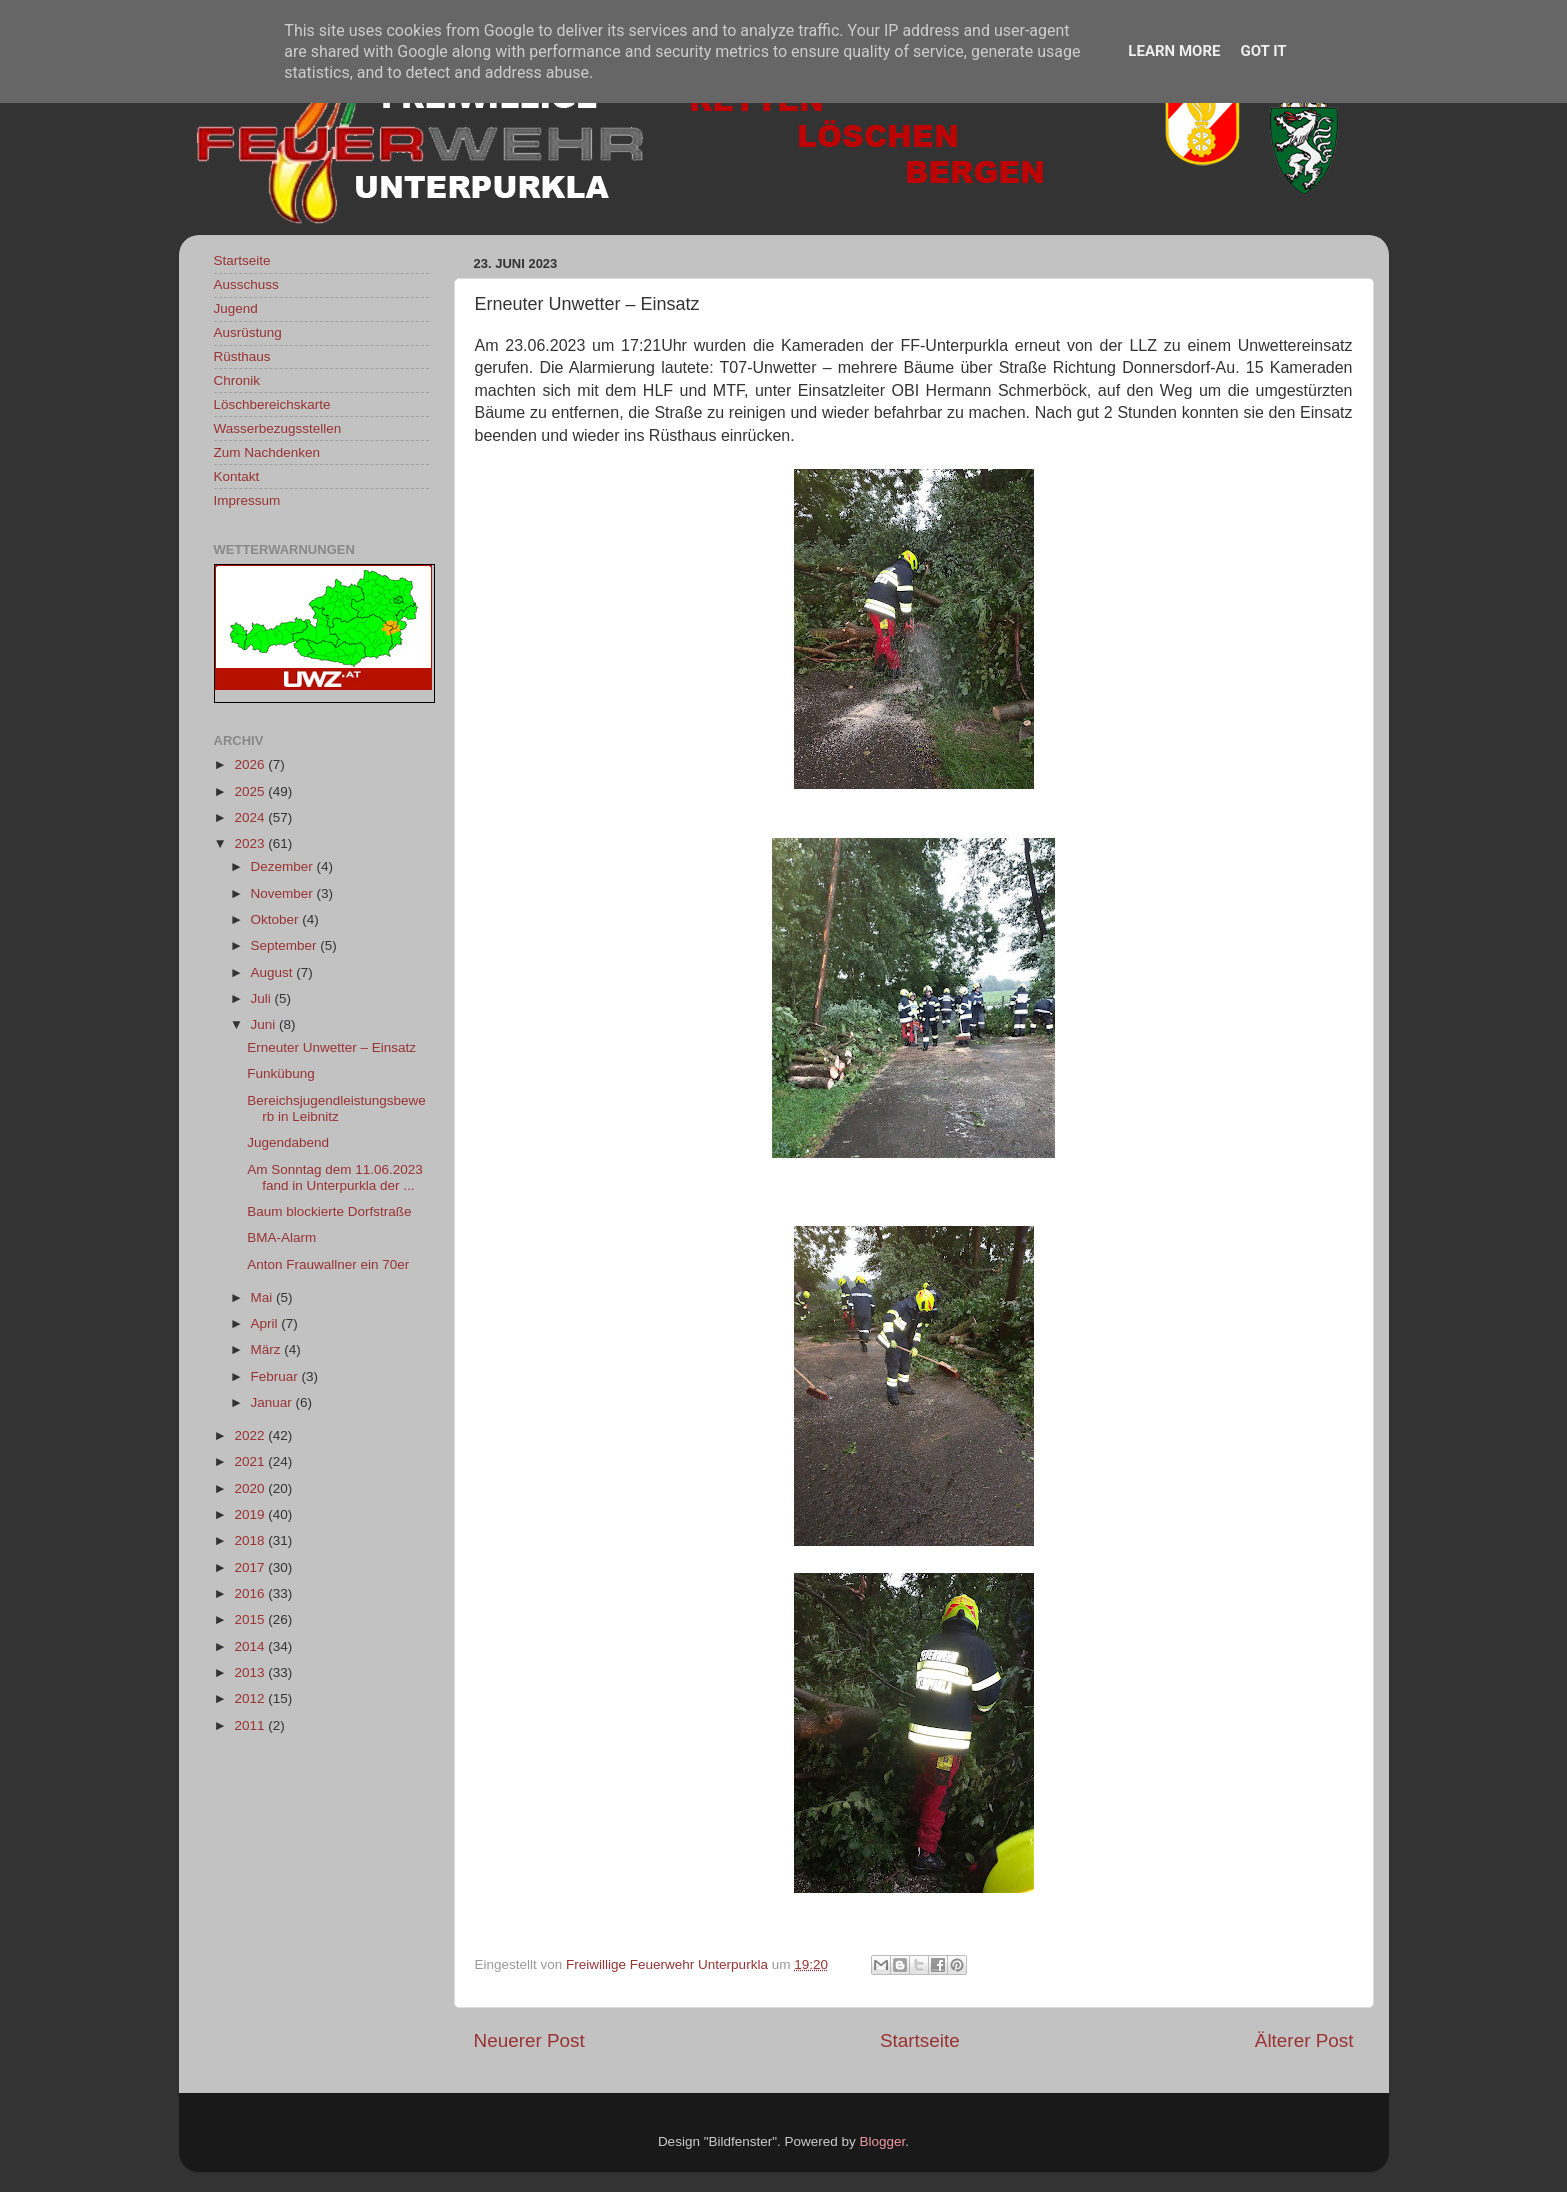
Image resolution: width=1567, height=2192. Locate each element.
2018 (251, 1540)
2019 (251, 1514)
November (284, 893)
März (268, 1349)
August (274, 972)
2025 (251, 791)
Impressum (247, 500)
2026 (251, 764)
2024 (251, 817)
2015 (251, 1619)
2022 (251, 1435)
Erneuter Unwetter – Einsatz (331, 1047)
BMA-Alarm (281, 1237)
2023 (251, 843)
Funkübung (281, 1073)
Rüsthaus (242, 356)
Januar (273, 1402)
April (266, 1323)
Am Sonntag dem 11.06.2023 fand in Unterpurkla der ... (335, 1177)
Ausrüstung (248, 332)
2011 (251, 1725)
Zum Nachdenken (267, 452)
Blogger (883, 2141)
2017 (251, 1567)
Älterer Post (1304, 2040)
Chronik (237, 380)
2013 (251, 1672)
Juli (263, 998)
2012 (251, 1698)
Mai (264, 1297)
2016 (251, 1593)
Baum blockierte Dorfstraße (329, 1211)
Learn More (1174, 51)
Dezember (284, 866)
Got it (1263, 51)
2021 (251, 1461)
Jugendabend (288, 1142)
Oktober (277, 919)
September (286, 945)
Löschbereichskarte (272, 404)
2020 (251, 1488)
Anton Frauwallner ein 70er (328, 1264)
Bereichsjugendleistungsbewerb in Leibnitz (336, 1108)
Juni (265, 1024)
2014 (251, 1646)
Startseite (920, 2040)
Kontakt (237, 476)
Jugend (236, 308)
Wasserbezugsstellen (278, 428)
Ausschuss (246, 284)
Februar (276, 1376)
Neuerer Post (529, 2040)
